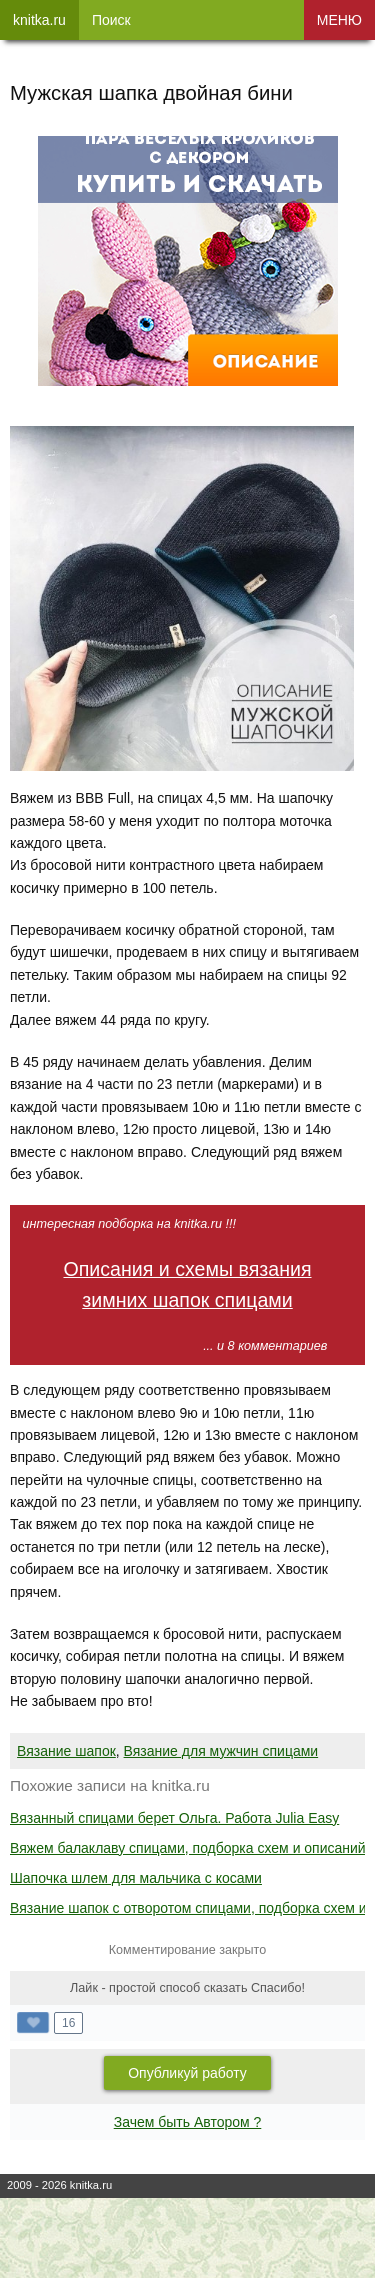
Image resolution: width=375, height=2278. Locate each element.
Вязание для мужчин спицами (221, 1751)
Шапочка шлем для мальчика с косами (136, 1878)
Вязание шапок (66, 1751)
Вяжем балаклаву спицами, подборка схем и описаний (188, 1848)
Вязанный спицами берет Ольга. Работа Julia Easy (174, 1818)
